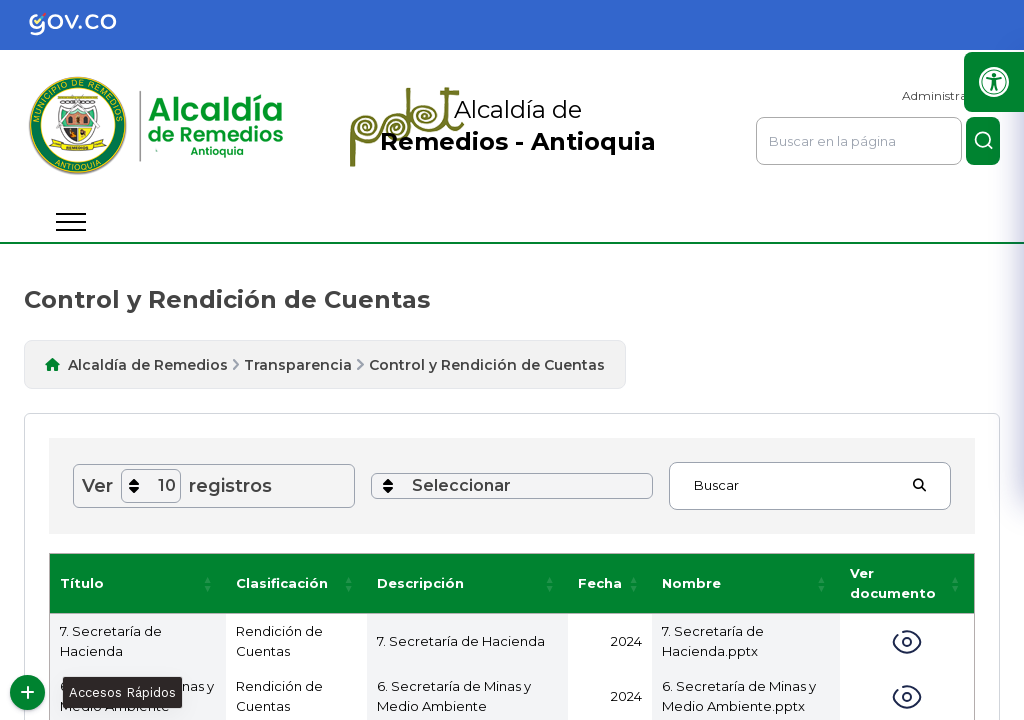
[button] (208, 583)
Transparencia (298, 365)
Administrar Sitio (951, 95)
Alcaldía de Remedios (148, 365)
